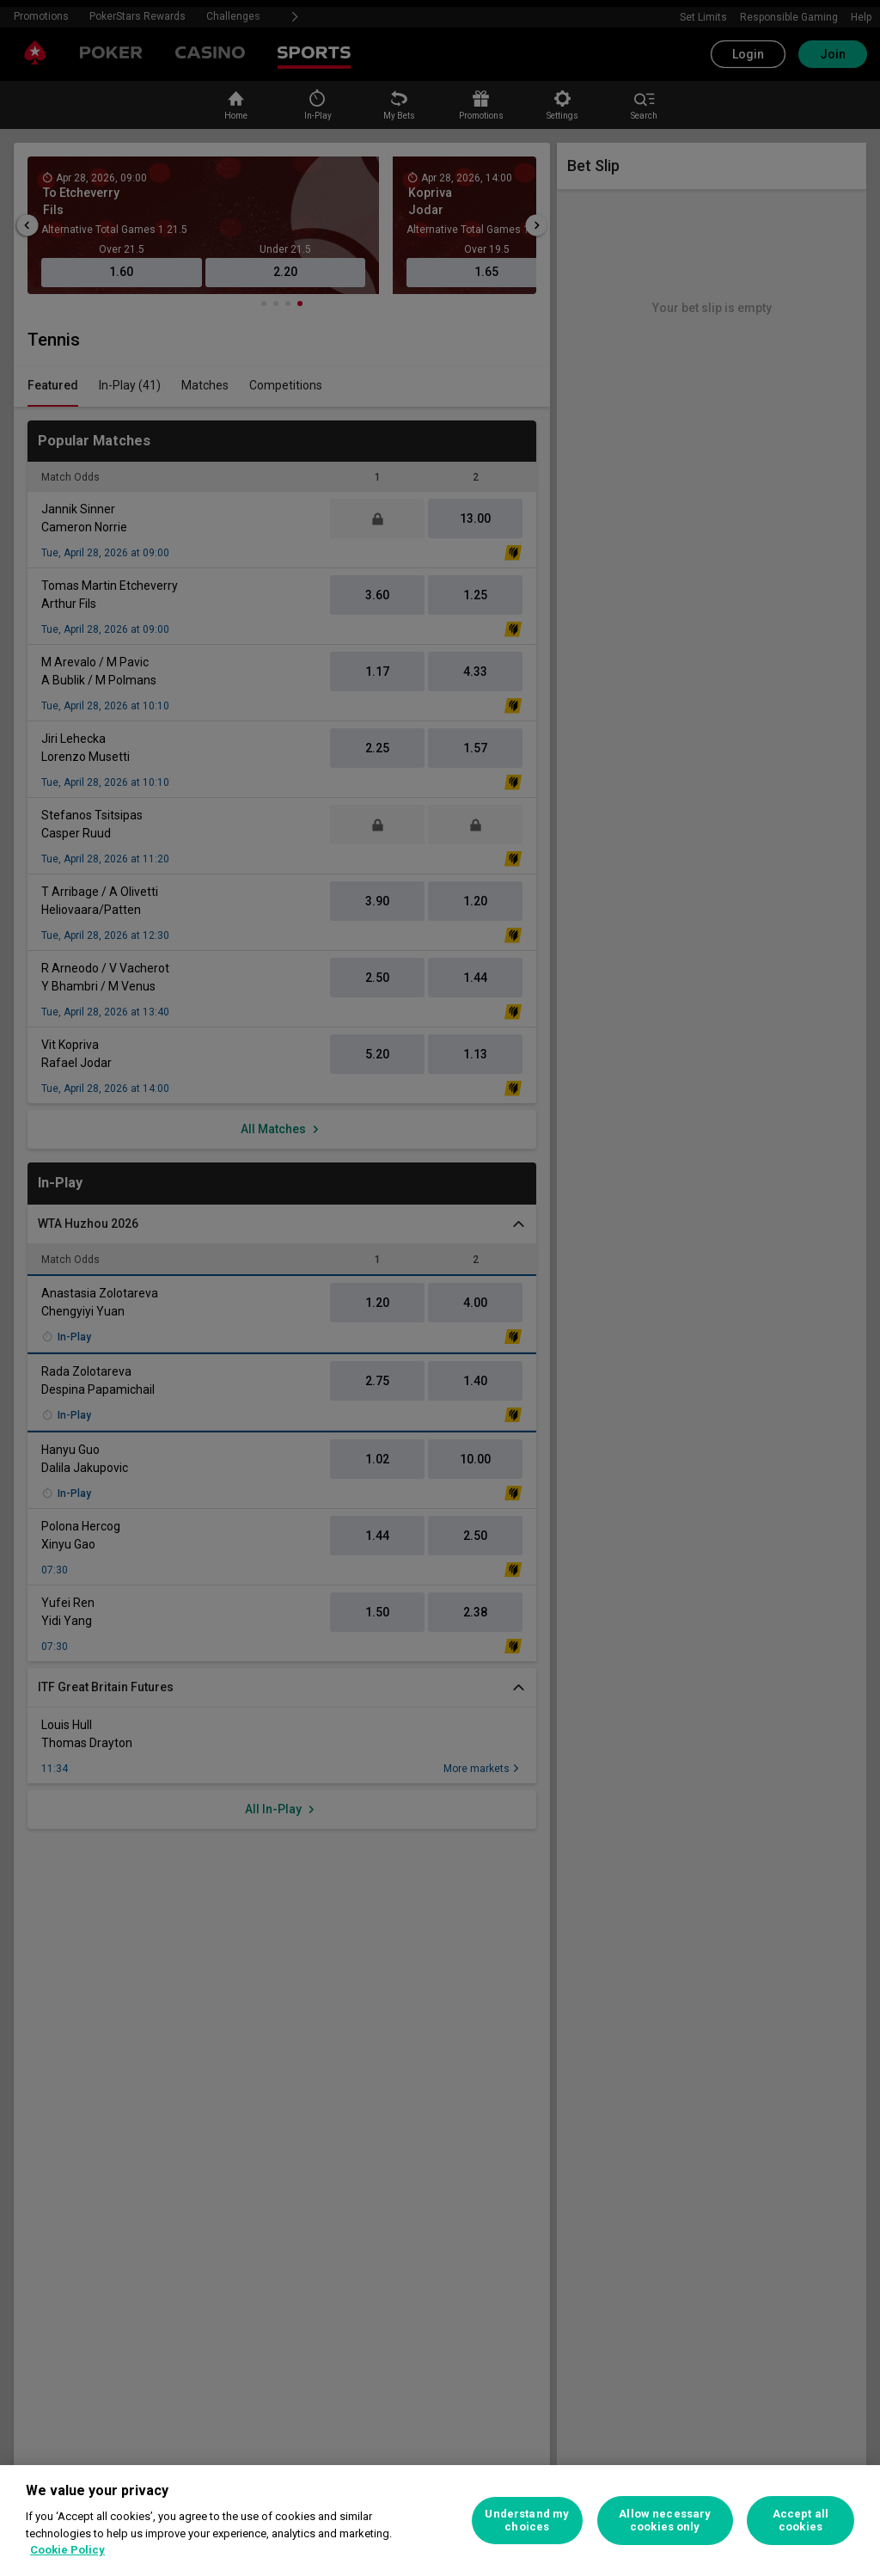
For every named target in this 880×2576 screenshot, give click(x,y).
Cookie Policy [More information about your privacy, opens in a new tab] (67, 2549)
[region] (440, 2520)
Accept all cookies (800, 2520)
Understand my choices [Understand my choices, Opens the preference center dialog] (527, 2520)
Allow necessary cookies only (665, 2520)
